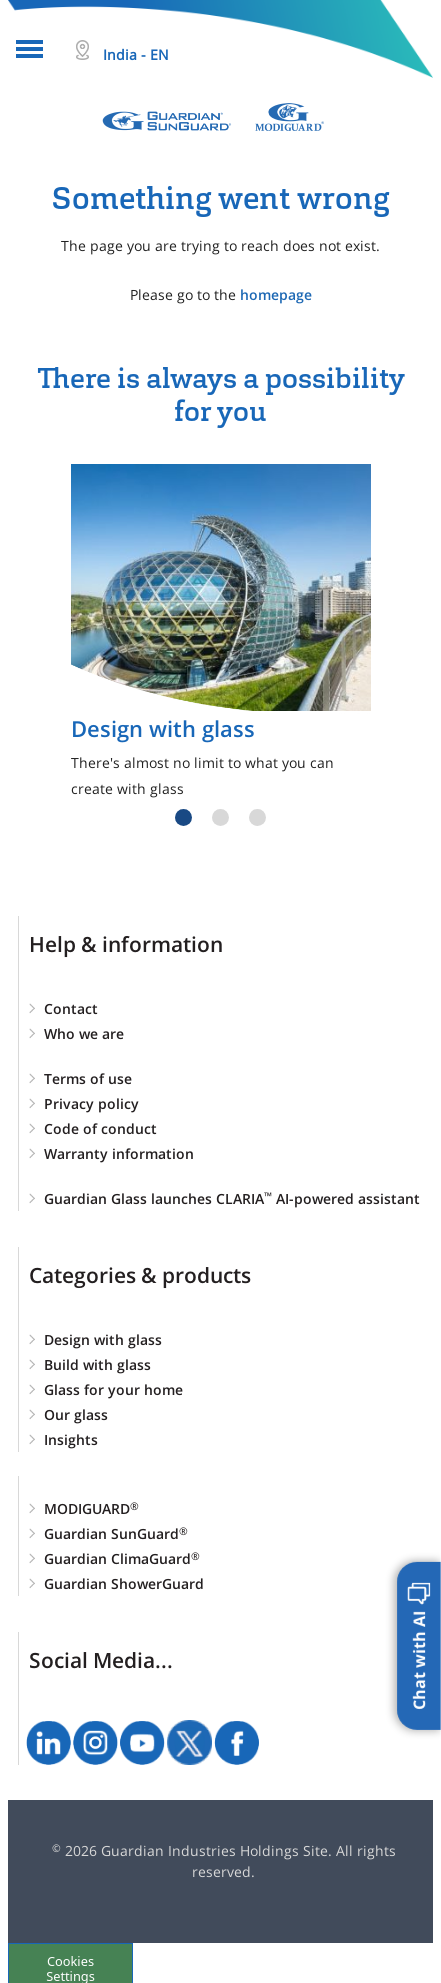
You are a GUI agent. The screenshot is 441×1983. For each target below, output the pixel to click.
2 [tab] (220, 817)
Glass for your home (113, 1389)
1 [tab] (183, 817)
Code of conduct (100, 1128)
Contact (71, 1008)
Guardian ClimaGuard (122, 1558)
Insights (71, 1439)
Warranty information (119, 1153)
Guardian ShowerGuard (124, 1583)
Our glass (76, 1414)
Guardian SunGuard (116, 1533)
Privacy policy (91, 1103)
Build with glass (97, 1364)
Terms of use (88, 1078)
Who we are (84, 1033)
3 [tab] (257, 817)
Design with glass (103, 1339)
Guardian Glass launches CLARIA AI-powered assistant (232, 1198)
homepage (276, 294)
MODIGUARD (91, 1508)
